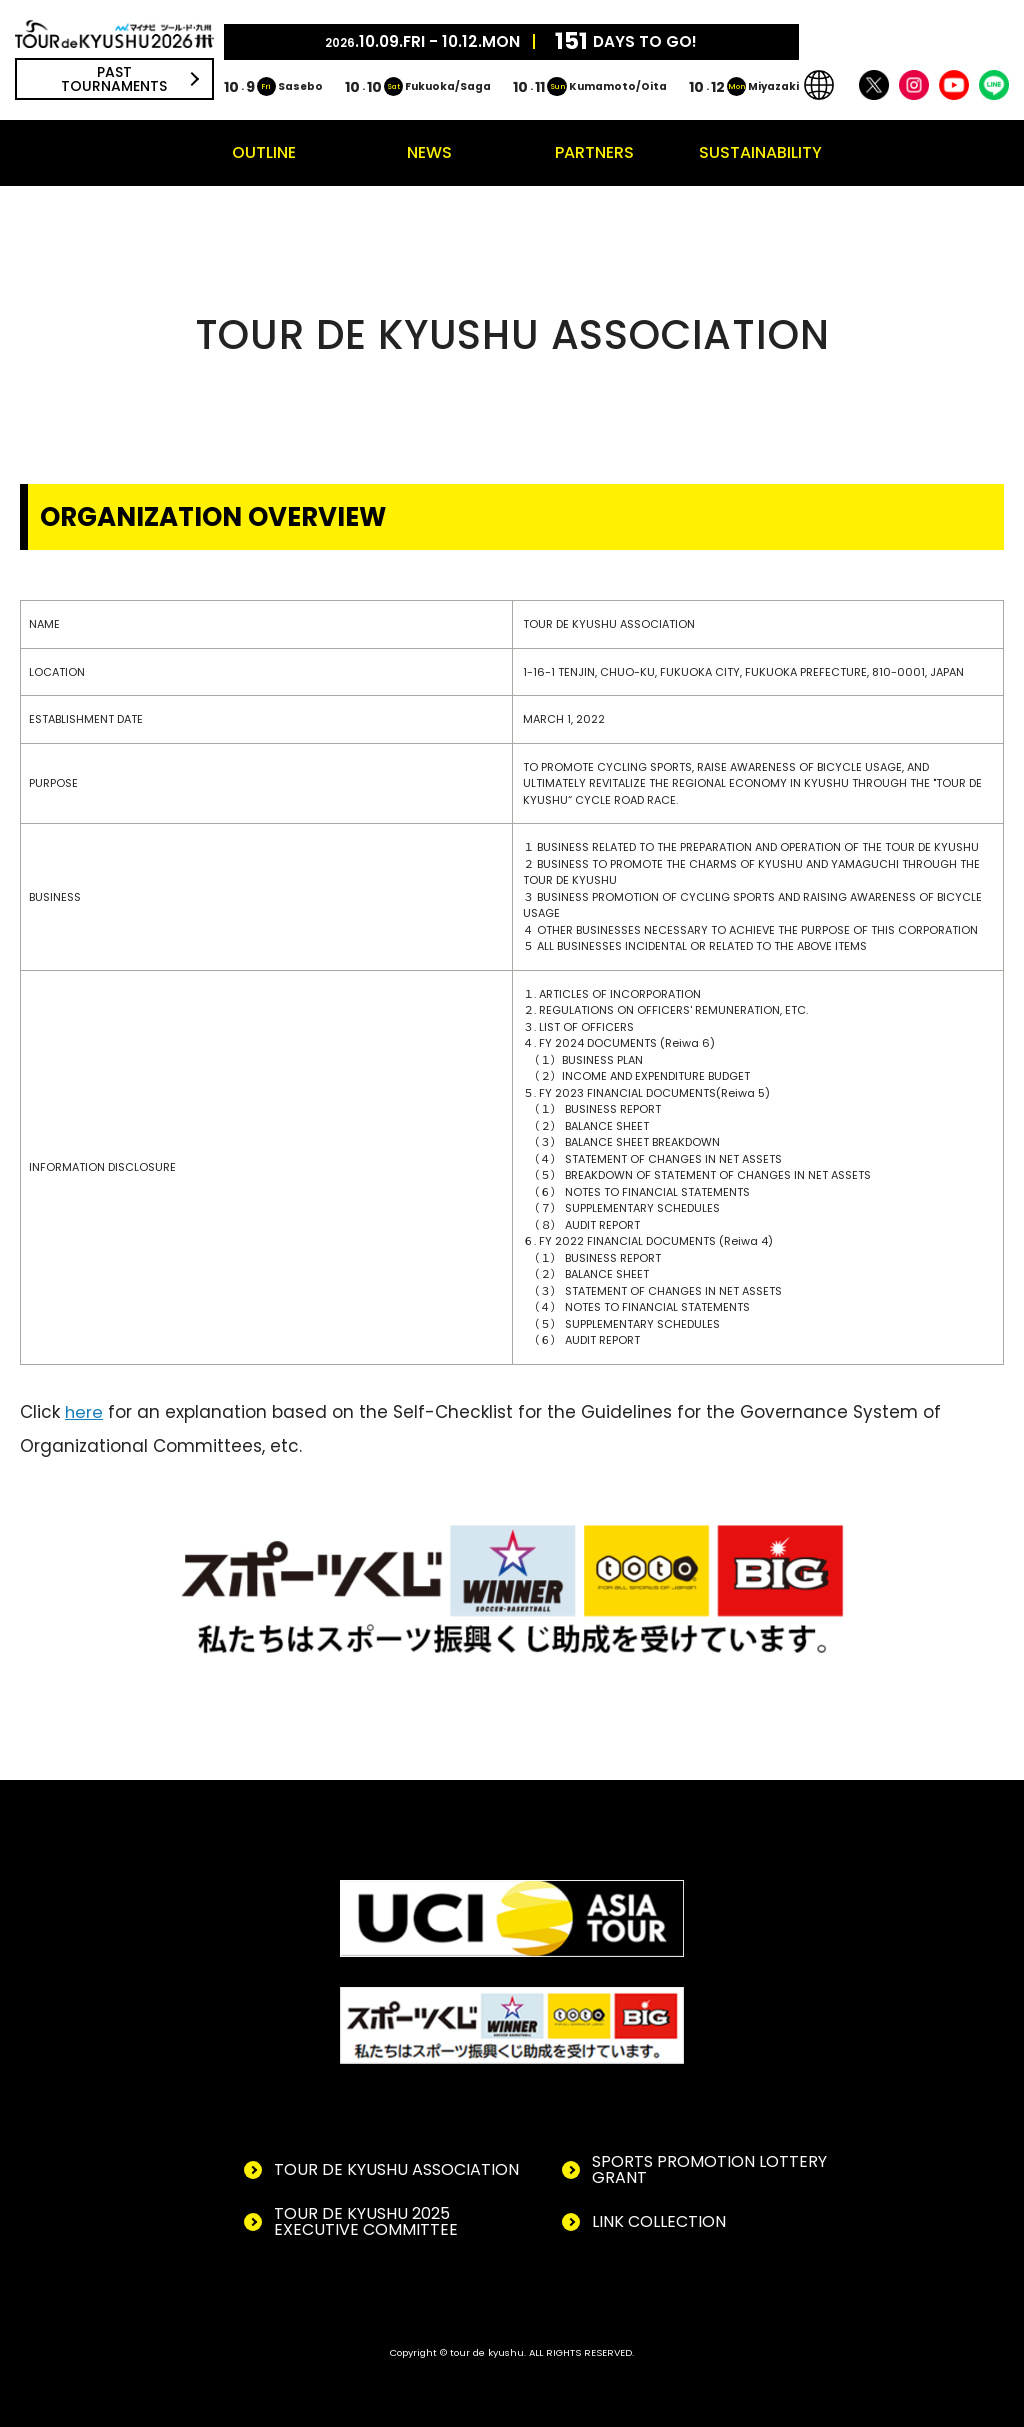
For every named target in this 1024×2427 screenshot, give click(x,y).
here (84, 1412)
